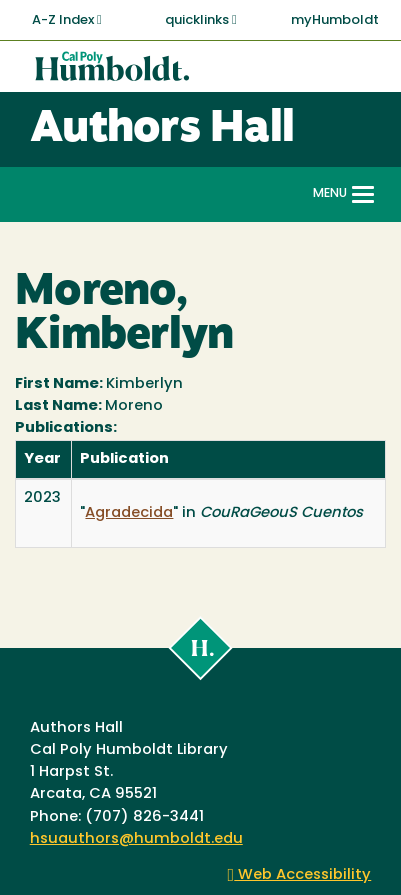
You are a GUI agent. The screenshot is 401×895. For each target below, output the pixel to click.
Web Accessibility (300, 875)
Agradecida (129, 513)
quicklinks (201, 20)
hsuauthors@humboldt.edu (136, 839)
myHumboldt (335, 20)
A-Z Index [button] (67, 20)
